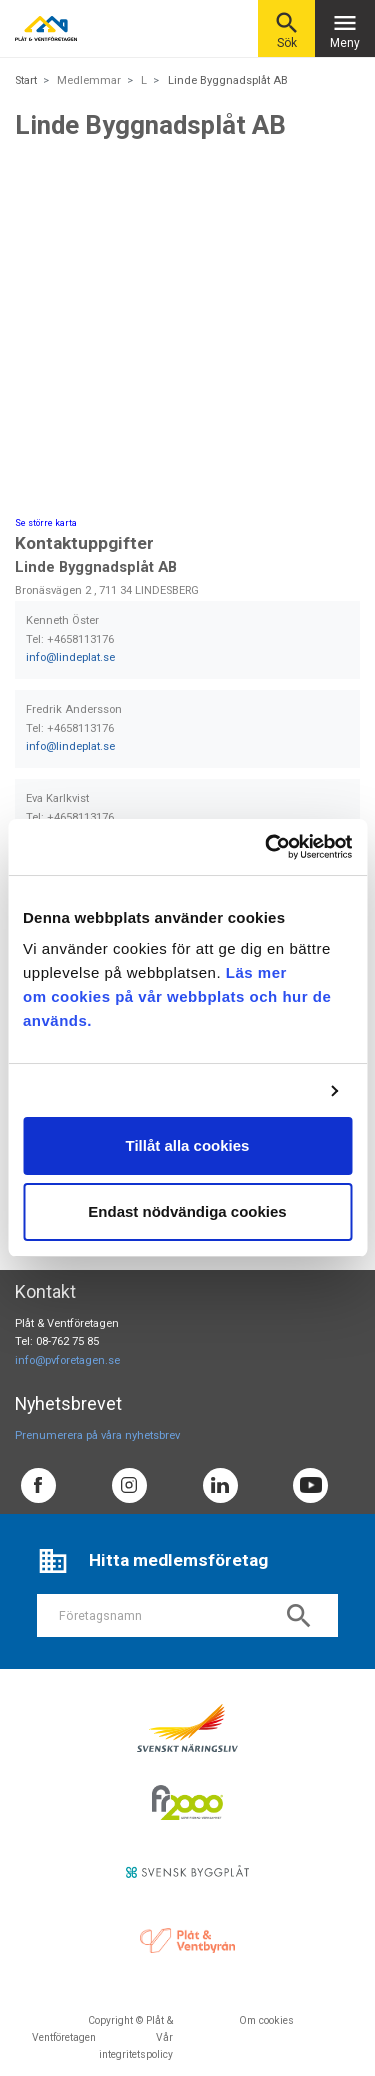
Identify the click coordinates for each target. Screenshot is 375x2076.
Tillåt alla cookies (188, 1145)
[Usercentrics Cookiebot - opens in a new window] (267, 847)
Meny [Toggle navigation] (345, 29)
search (299, 1616)
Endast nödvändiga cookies (187, 1211)
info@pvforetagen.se (67, 1360)
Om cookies (266, 2020)
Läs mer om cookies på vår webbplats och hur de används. (177, 996)
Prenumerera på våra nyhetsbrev (97, 1435)
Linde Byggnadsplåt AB (228, 80)
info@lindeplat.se (70, 657)
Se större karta (46, 523)
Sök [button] (287, 29)
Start (26, 80)
